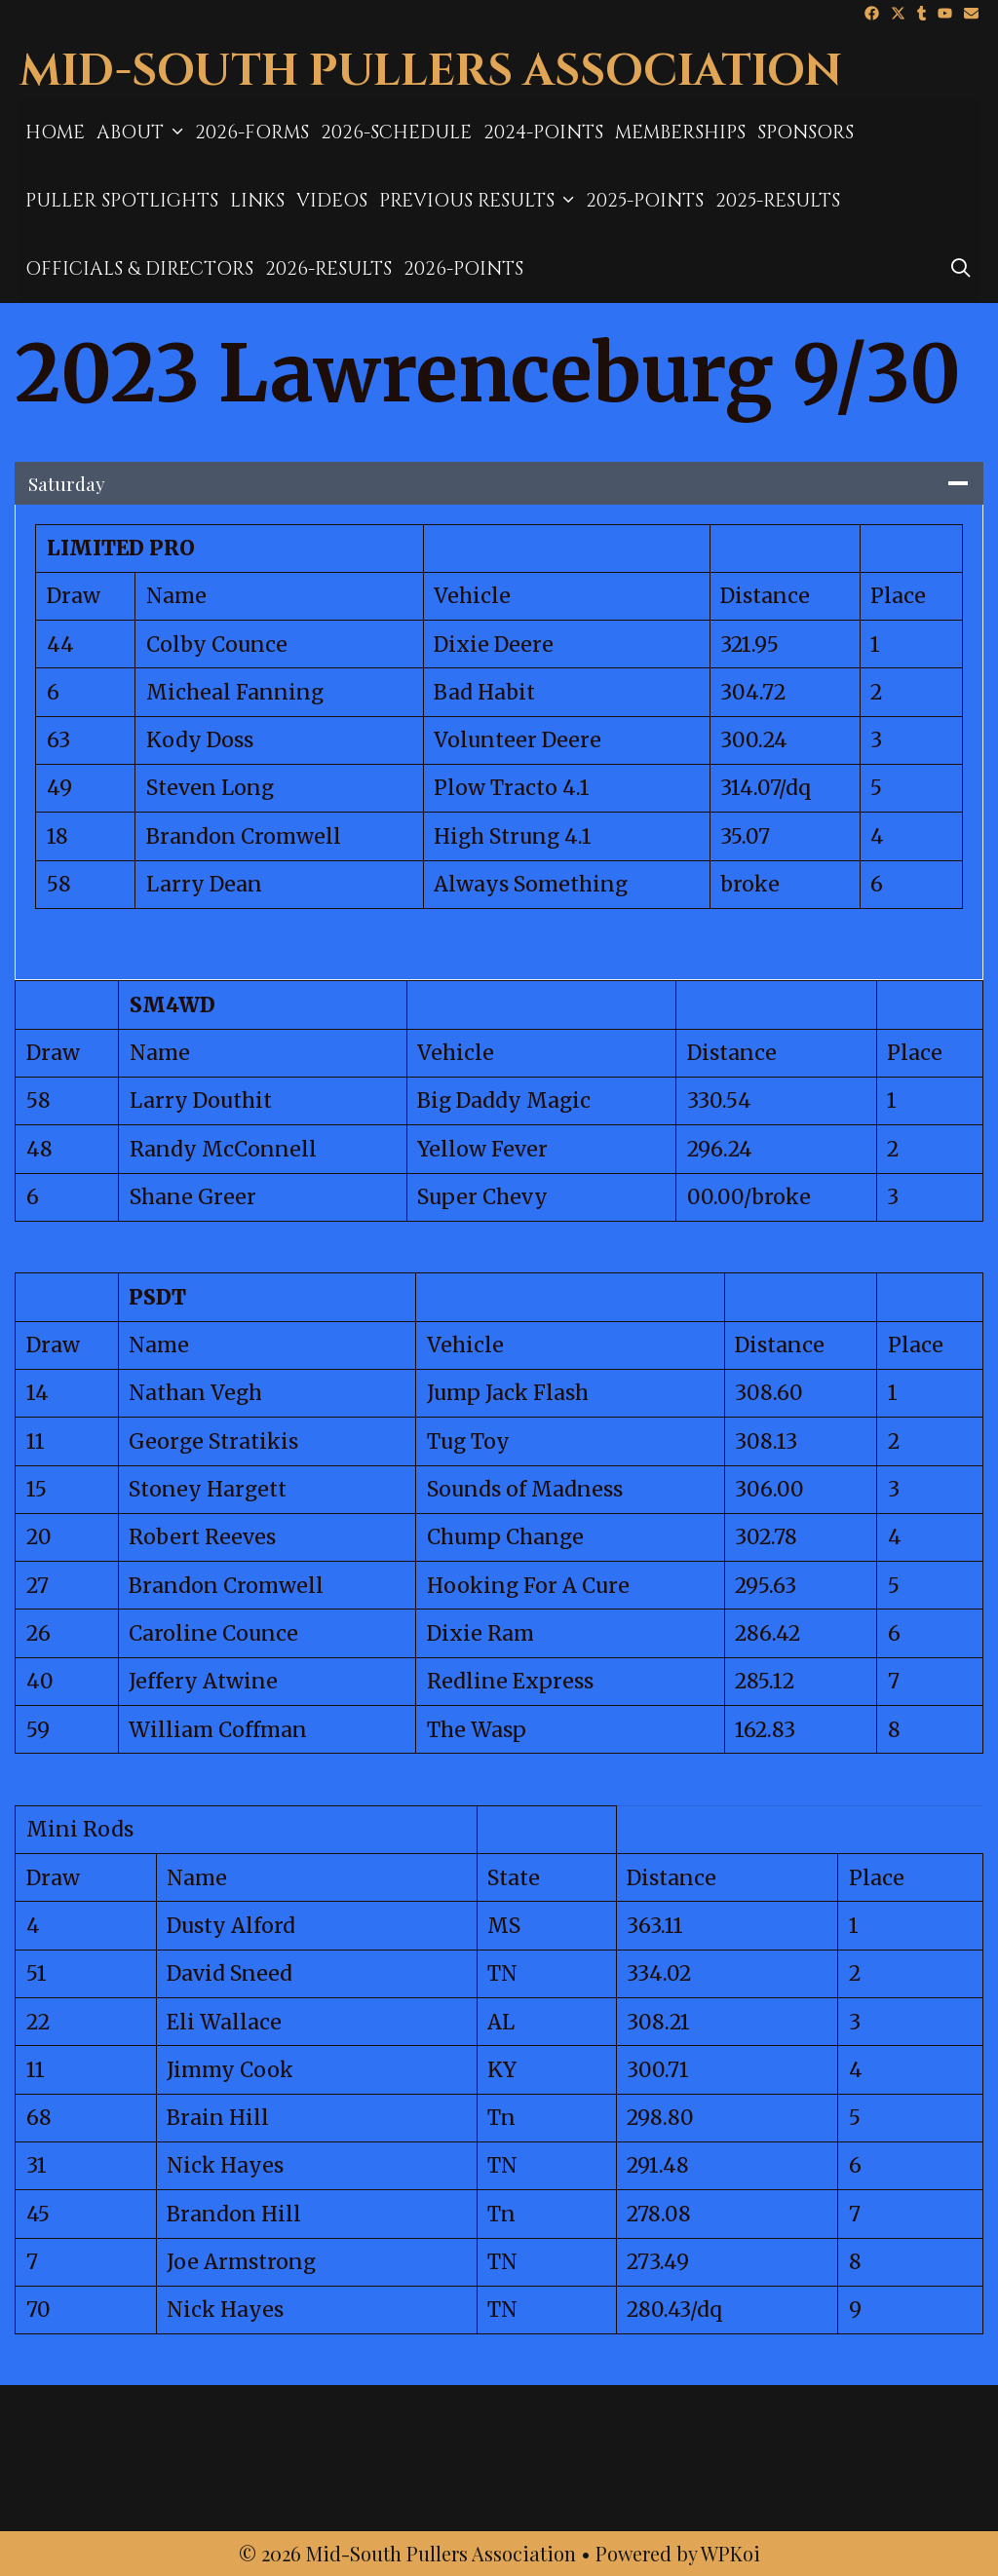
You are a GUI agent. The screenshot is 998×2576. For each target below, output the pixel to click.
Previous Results (479, 201)
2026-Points (463, 269)
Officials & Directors (139, 269)
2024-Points (543, 132)
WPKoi (730, 2553)
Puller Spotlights (121, 200)
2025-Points (645, 200)
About (142, 132)
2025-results (777, 200)
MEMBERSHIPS (680, 132)
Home (55, 132)
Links (257, 200)
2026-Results (328, 269)
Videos (331, 200)
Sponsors (805, 132)
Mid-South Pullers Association (430, 71)
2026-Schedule (396, 132)
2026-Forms (252, 132)
